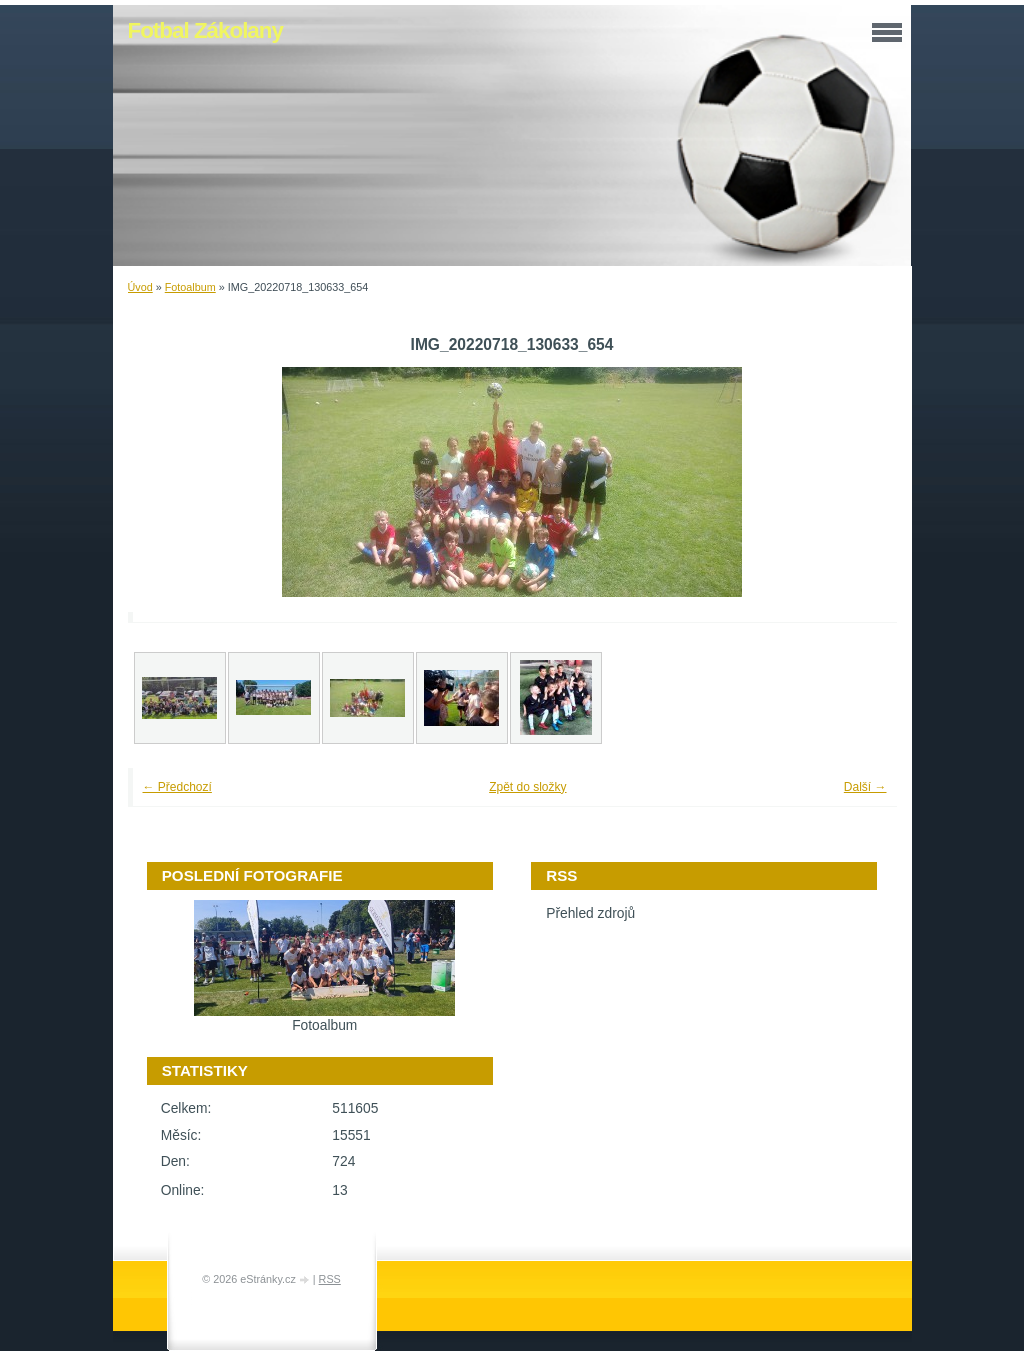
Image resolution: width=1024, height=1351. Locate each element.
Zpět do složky (527, 787)
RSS (330, 1279)
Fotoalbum (190, 287)
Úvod (140, 287)
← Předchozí (177, 787)
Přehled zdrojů (590, 913)
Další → (865, 787)
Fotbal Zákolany (205, 30)
